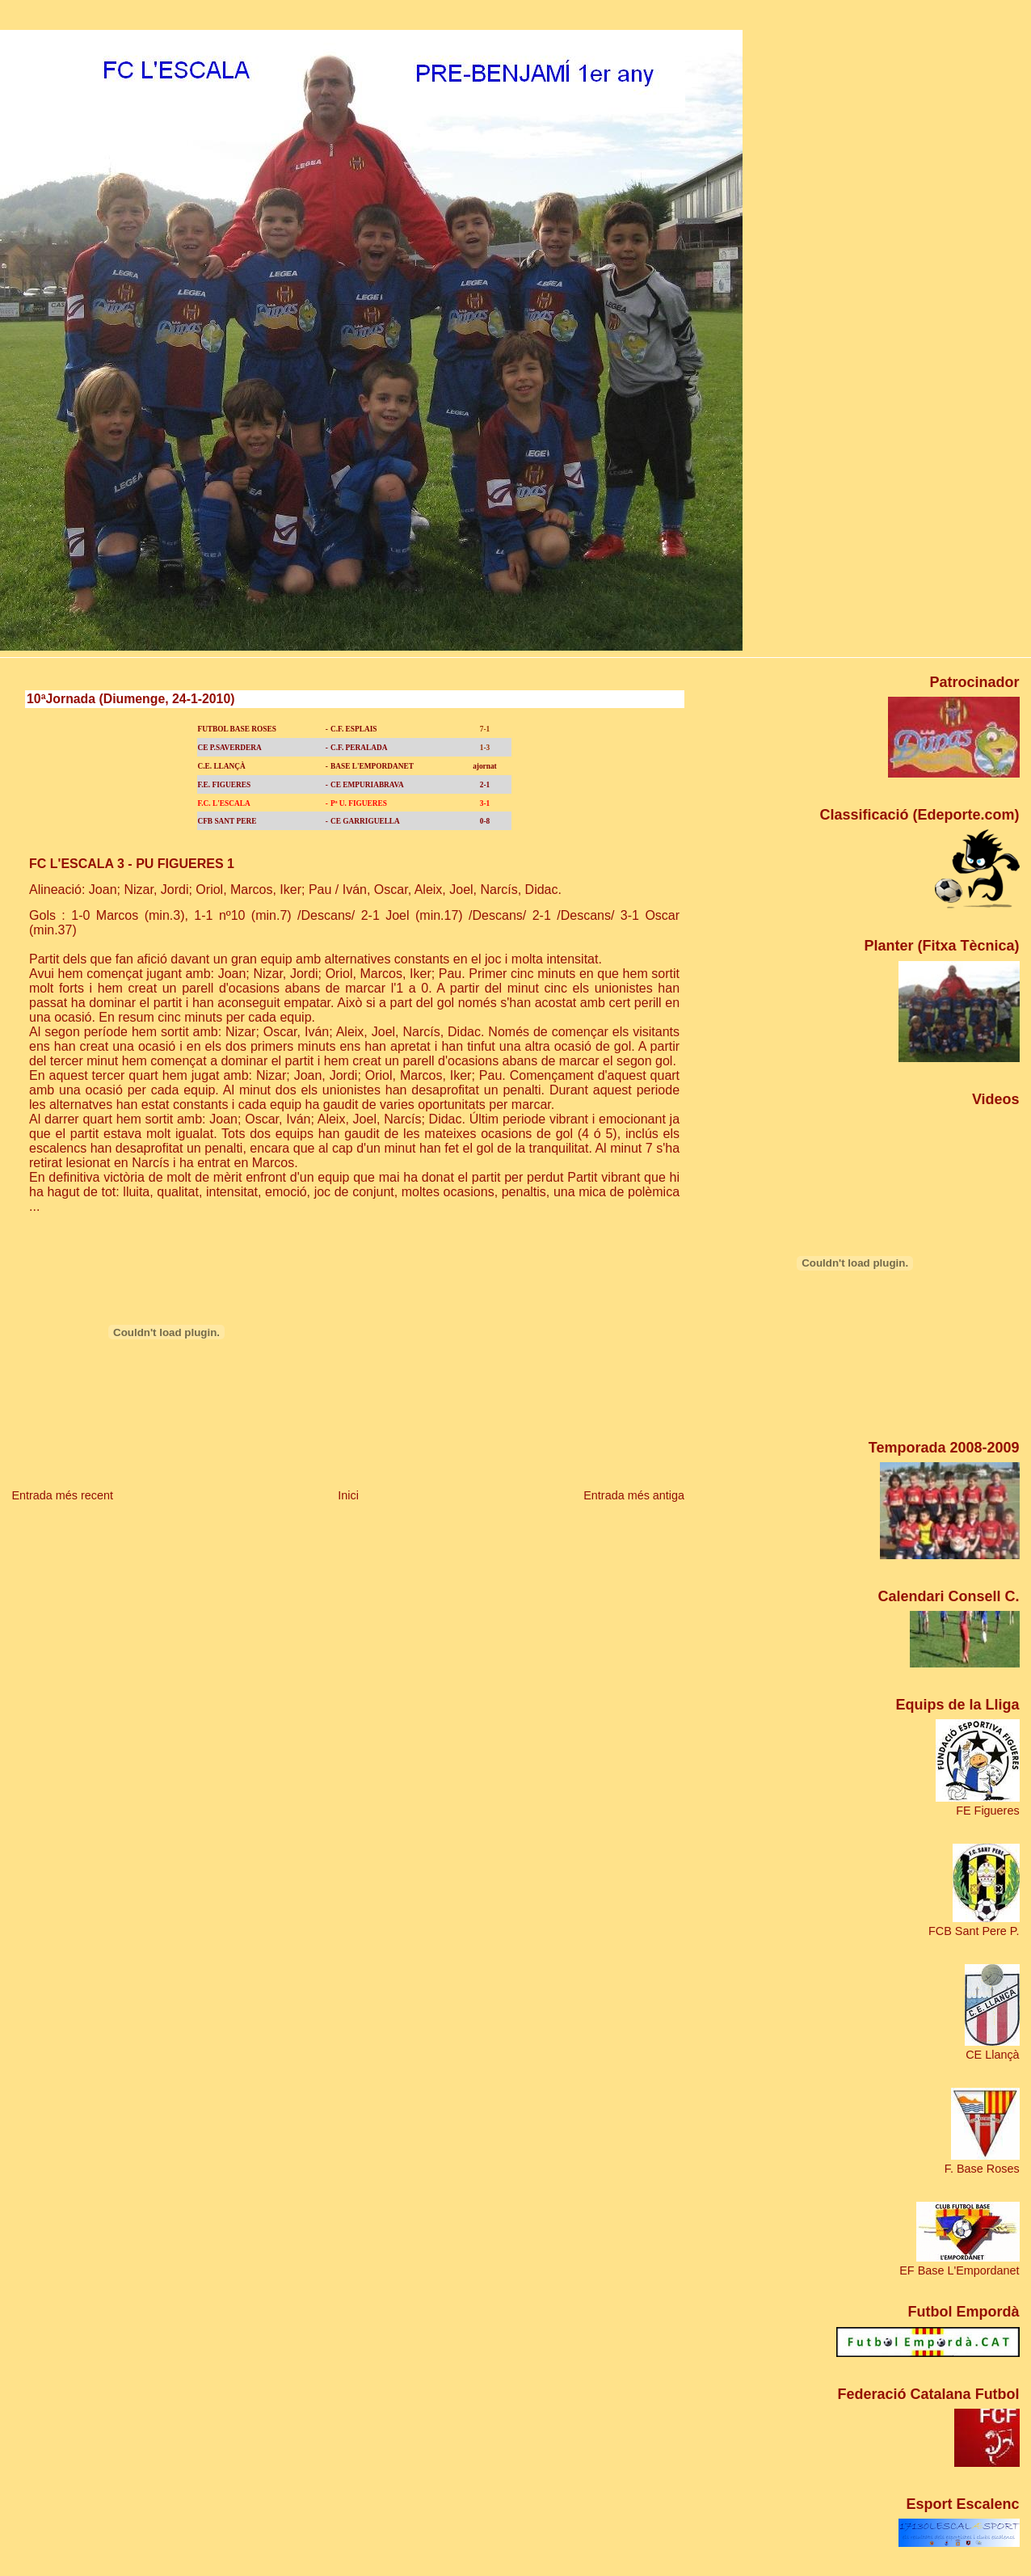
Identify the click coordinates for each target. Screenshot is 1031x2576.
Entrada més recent (62, 1495)
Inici (348, 1495)
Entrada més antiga (633, 1495)
